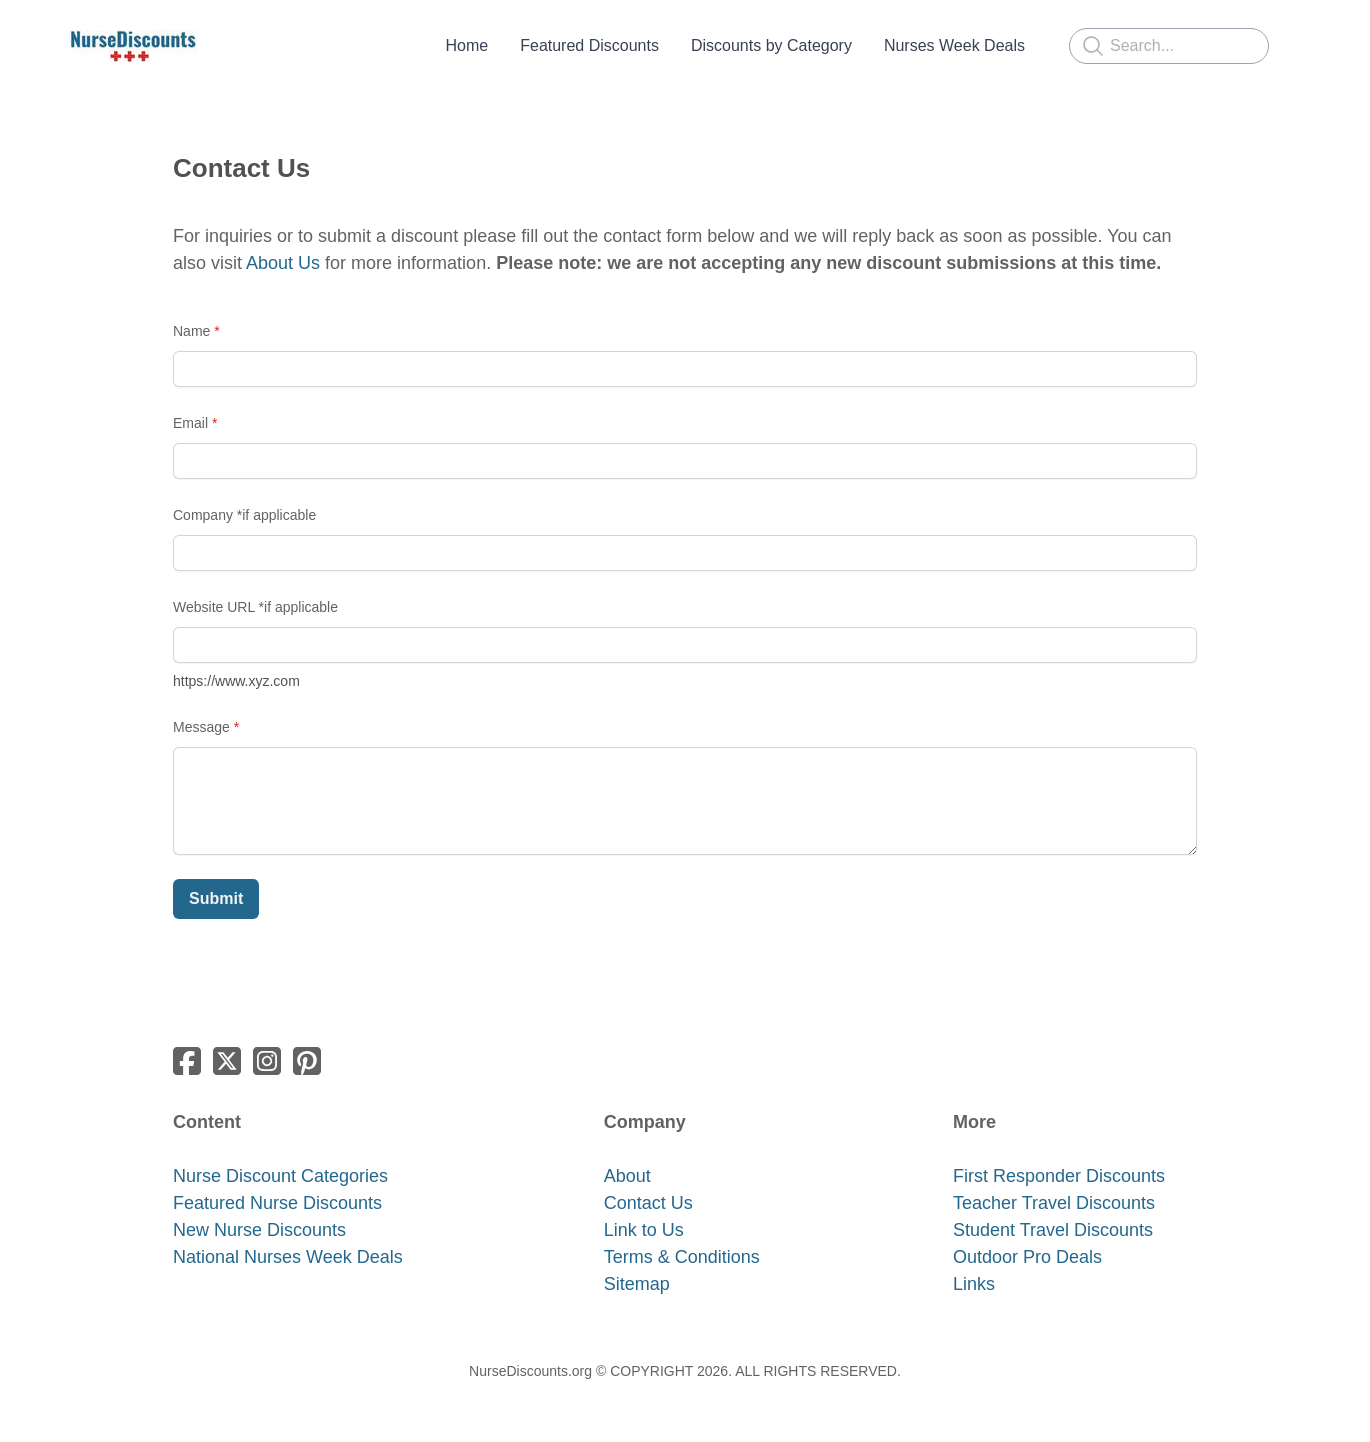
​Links (974, 1284)
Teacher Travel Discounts (1054, 1203)
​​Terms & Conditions (682, 1257)
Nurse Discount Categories (280, 1176)
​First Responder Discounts (1059, 1176)
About (627, 1176)
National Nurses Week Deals (288, 1257)
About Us (283, 263)
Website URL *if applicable (255, 607)
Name (191, 331)
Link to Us (644, 1230)
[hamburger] (221, 46)
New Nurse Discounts (259, 1230)
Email (190, 423)
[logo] (133, 46)
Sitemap (637, 1284)
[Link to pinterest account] (307, 1061)
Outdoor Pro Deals (1027, 1257)
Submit (216, 898)
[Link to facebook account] (187, 1061)
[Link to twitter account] (227, 1061)
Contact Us (648, 1203)
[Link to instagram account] (267, 1061)
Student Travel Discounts (1053, 1230)
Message (201, 727)
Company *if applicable (244, 515)
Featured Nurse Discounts (277, 1203)
